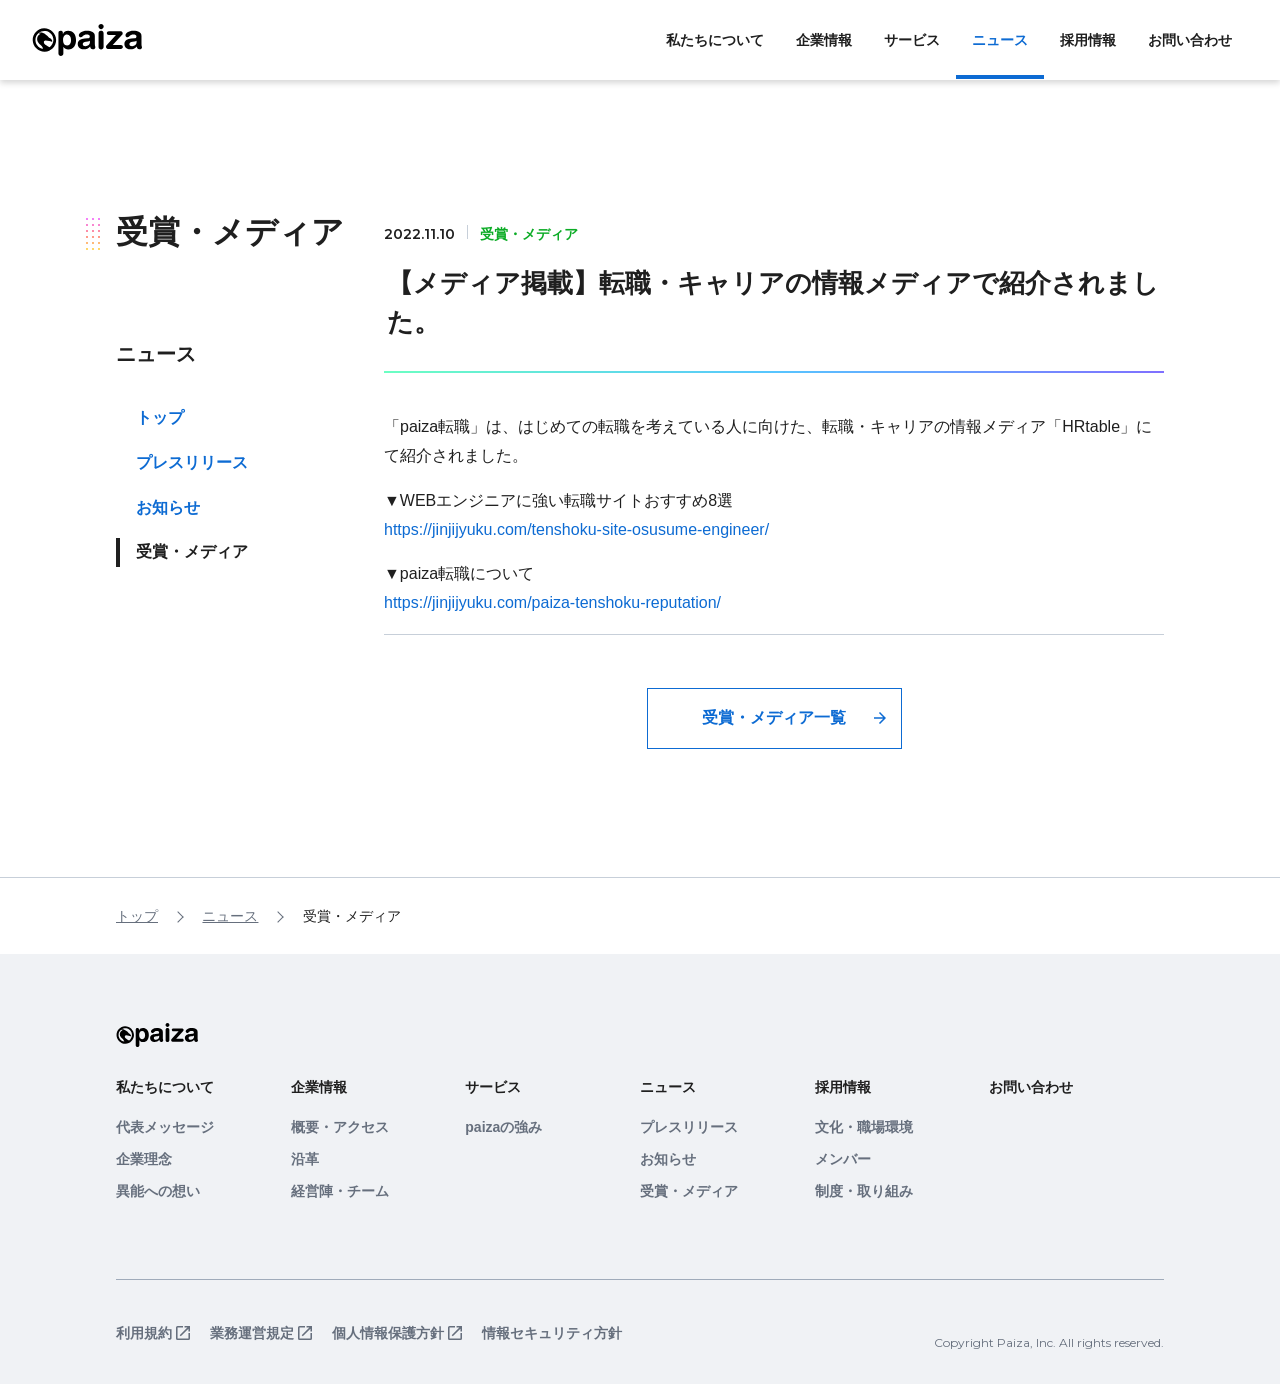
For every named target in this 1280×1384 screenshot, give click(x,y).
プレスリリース (192, 462)
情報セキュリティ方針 (552, 1333)
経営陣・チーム (340, 1191)
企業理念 (144, 1159)
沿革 (305, 1159)
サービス (912, 40)
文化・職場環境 (864, 1127)
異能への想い (158, 1191)
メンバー (843, 1159)
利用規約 (144, 1333)
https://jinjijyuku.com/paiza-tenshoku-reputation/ (552, 602)
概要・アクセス (340, 1127)
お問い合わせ (1190, 40)
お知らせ (168, 507)
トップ (160, 417)
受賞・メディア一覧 (774, 717)
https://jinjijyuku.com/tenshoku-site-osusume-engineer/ (576, 529)
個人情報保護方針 (388, 1333)
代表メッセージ (165, 1127)
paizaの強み (503, 1127)
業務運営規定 (252, 1333)
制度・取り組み (864, 1191)
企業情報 (824, 40)
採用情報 (1088, 40)
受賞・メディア (689, 1191)
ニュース (1000, 40)
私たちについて (715, 40)
